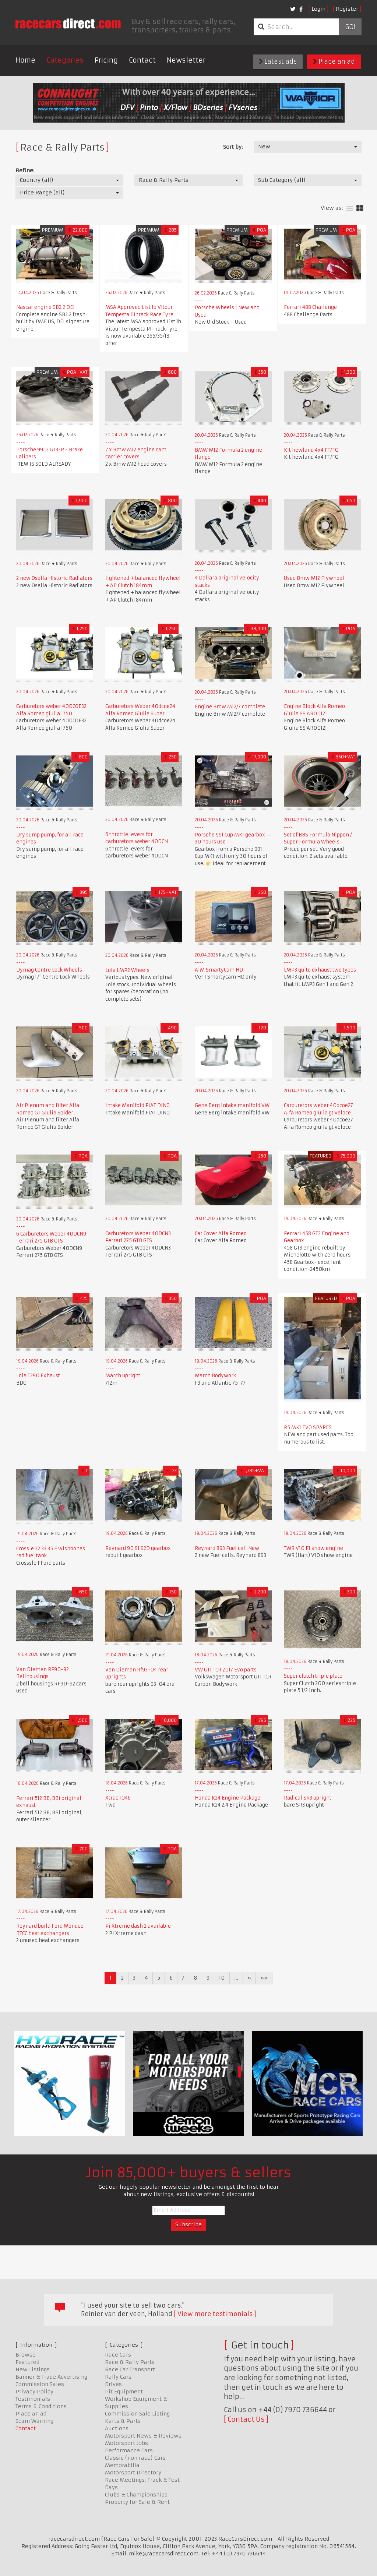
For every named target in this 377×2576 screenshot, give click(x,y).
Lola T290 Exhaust (38, 1375)
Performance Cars (129, 2450)
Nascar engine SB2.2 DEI (45, 307)
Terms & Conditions (41, 2406)
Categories (65, 60)
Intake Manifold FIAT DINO (137, 1105)
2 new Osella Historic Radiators (54, 578)
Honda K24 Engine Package (227, 1798)
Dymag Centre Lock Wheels (49, 970)
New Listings (32, 2369)
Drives (113, 2384)
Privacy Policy (34, 2391)
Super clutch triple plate (313, 1676)
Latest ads (278, 61)
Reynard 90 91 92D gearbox (138, 1548)
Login (318, 9)
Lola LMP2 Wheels (127, 970)
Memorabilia (122, 2465)
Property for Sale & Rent (137, 2502)
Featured (27, 2362)
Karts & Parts (123, 2421)
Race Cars (118, 2354)
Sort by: (233, 147)
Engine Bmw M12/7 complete (230, 707)
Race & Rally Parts (130, 2362)
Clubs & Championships (136, 2494)
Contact (142, 60)
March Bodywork (215, 1375)
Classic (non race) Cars (135, 2458)
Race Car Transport (130, 2369)
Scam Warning (34, 2421)
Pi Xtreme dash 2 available (138, 1926)
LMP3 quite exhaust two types (320, 970)
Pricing (106, 60)
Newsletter (186, 60)
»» (264, 1977)
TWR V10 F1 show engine (313, 1548)
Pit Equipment (124, 2391)
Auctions (116, 2428)
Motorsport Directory (133, 2472)
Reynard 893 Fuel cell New (227, 1548)
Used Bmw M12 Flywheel (314, 578)
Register (347, 9)
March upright (122, 1375)
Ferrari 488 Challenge (310, 307)
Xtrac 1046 (118, 1798)
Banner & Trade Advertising (51, 2377)
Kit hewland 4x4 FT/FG (311, 450)
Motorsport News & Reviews (143, 2435)
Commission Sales (39, 2384)
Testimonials (32, 2399)
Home (25, 60)
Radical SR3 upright (307, 1798)
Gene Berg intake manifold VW (232, 1105)
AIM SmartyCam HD (219, 970)
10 (222, 1977)
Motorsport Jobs (126, 2443)
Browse (25, 2354)
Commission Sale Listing (137, 2413)
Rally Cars (118, 2377)
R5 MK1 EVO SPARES (308, 1427)
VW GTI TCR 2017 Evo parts (226, 1670)
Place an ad (334, 61)
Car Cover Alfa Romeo (221, 1233)
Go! (350, 27)
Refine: (24, 170)
